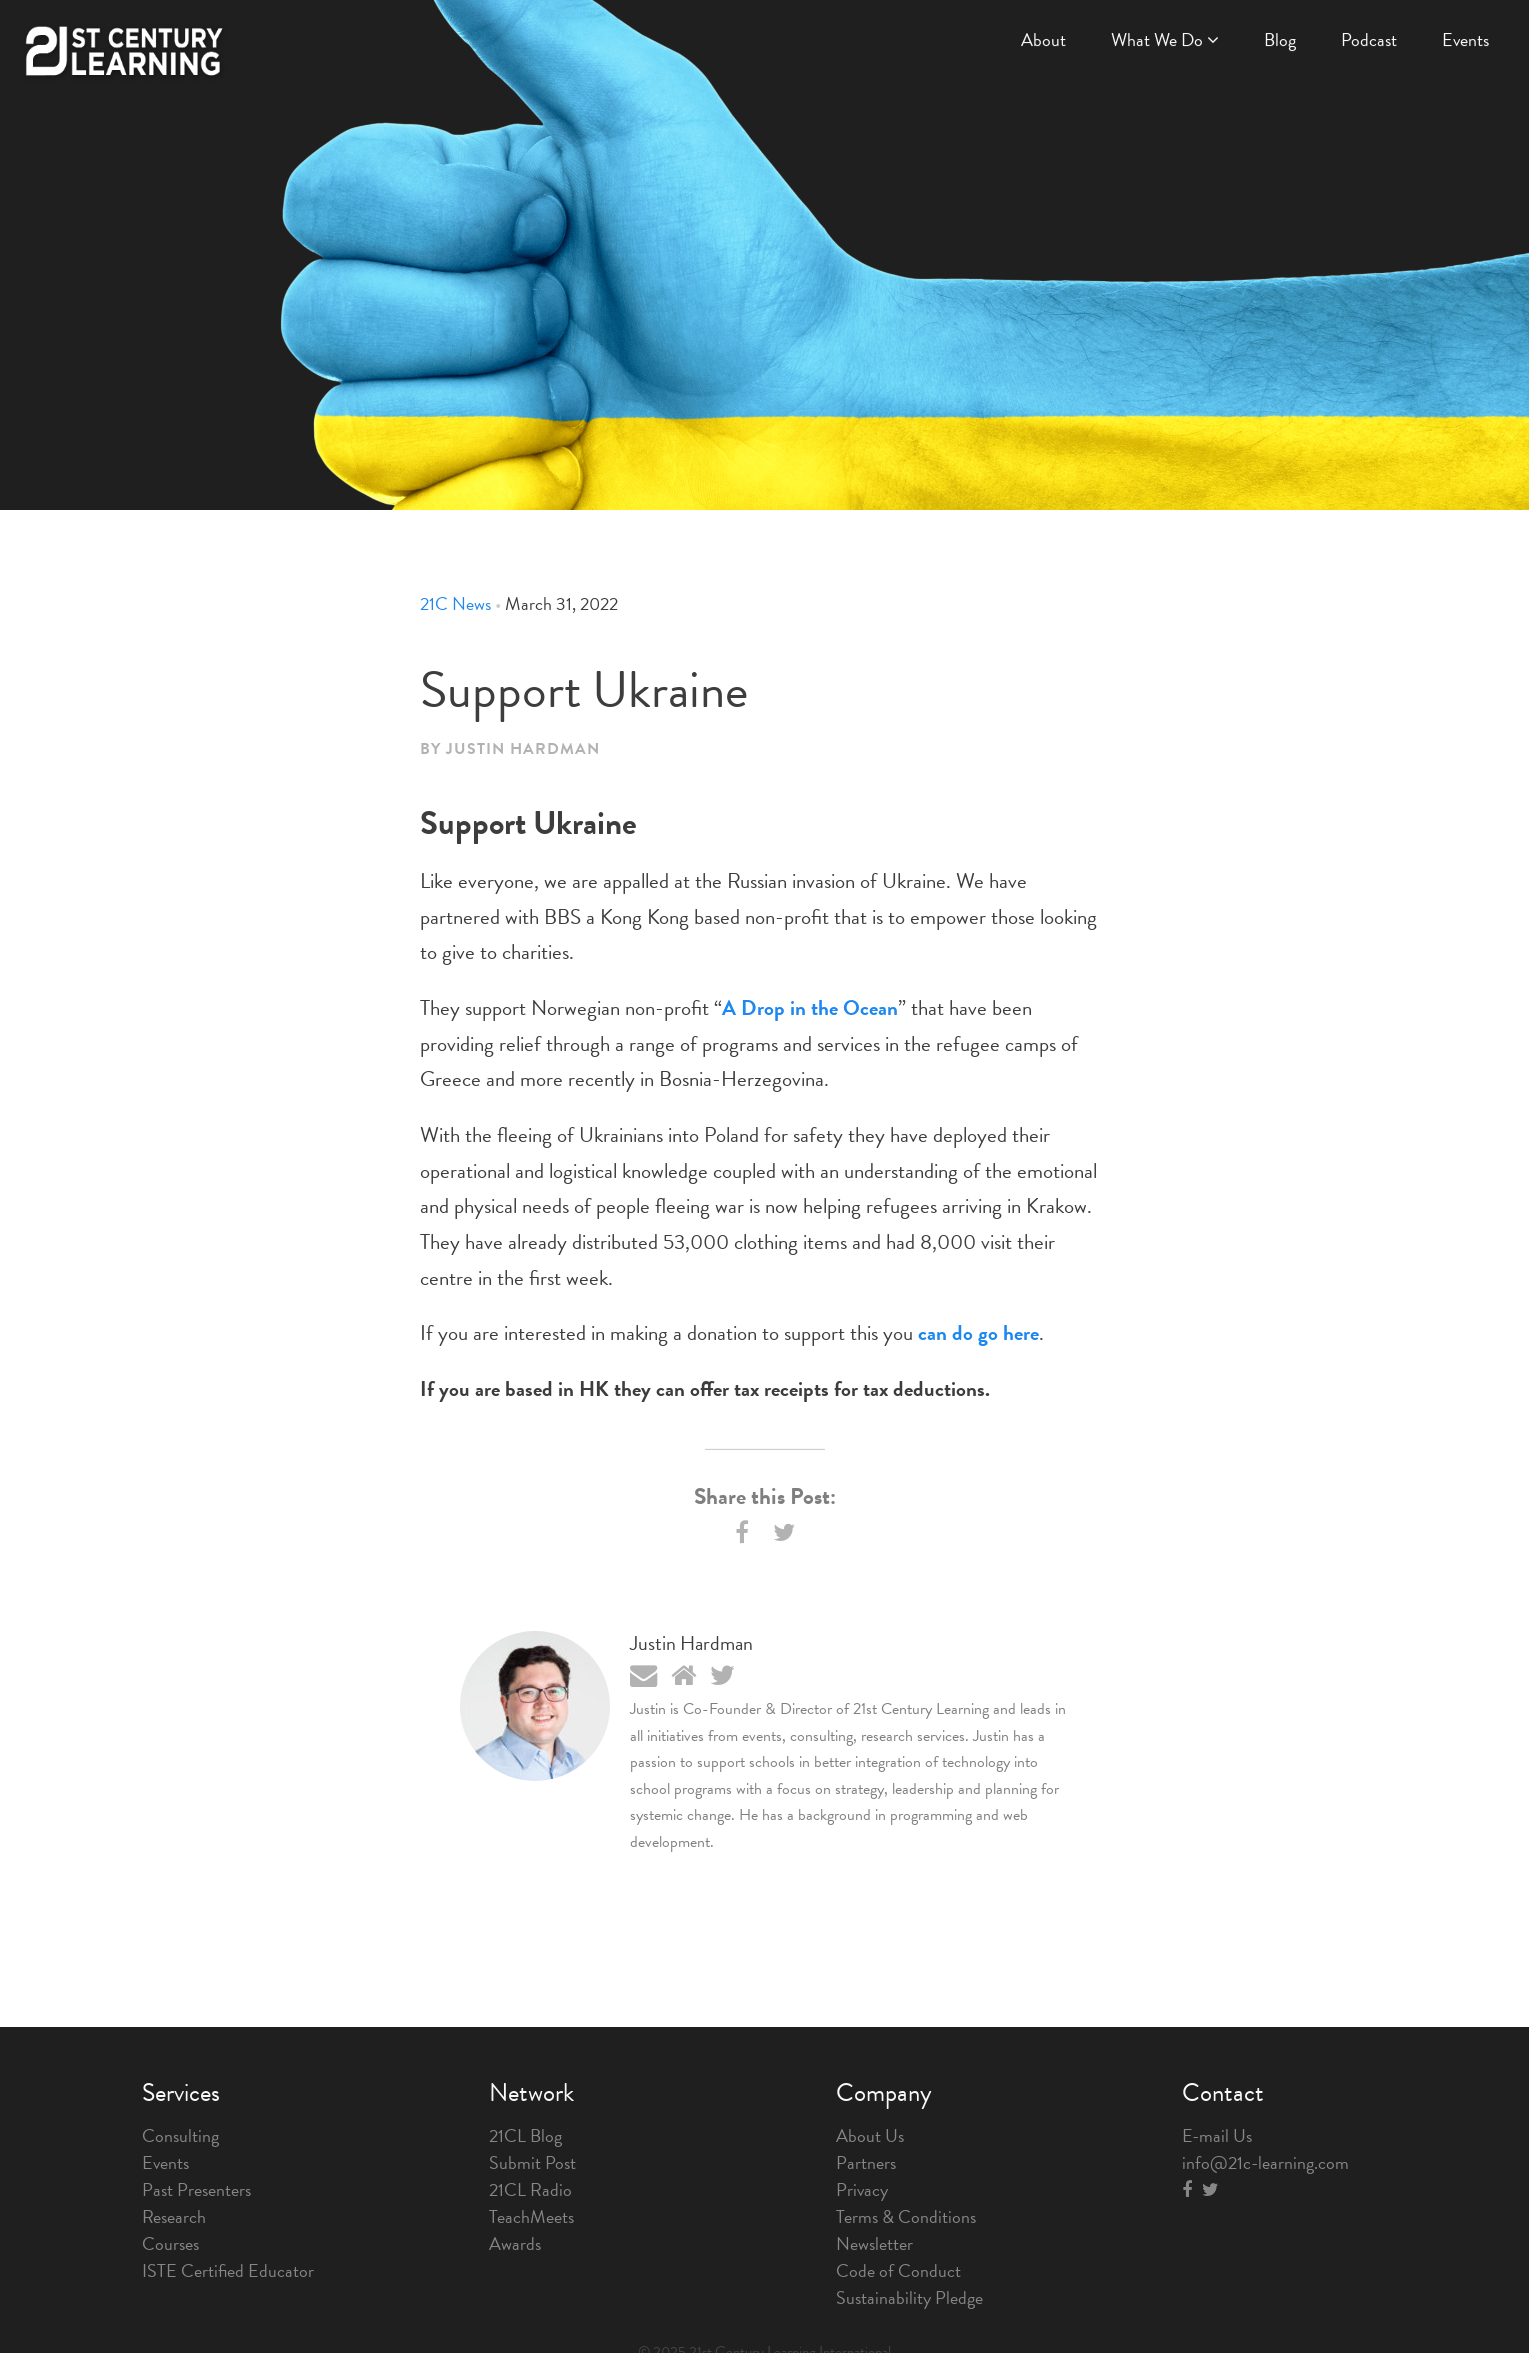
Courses (170, 2243)
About (1043, 39)
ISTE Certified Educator (228, 2270)
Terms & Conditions (906, 2216)
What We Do (1165, 39)
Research (174, 2216)
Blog (1280, 39)
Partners (866, 2162)
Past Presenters (196, 2189)
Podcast (1369, 39)
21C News (455, 603)
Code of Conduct (898, 2270)
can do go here (978, 1333)
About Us (870, 2135)
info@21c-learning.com (1265, 2162)
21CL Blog (525, 2135)
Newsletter (874, 2243)
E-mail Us (1217, 2135)
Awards (515, 2243)
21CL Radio (530, 2189)
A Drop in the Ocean (810, 1008)
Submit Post (532, 2162)
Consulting (180, 2135)
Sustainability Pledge (909, 2297)
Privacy (862, 2189)
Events (1465, 39)
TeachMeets (531, 2216)
